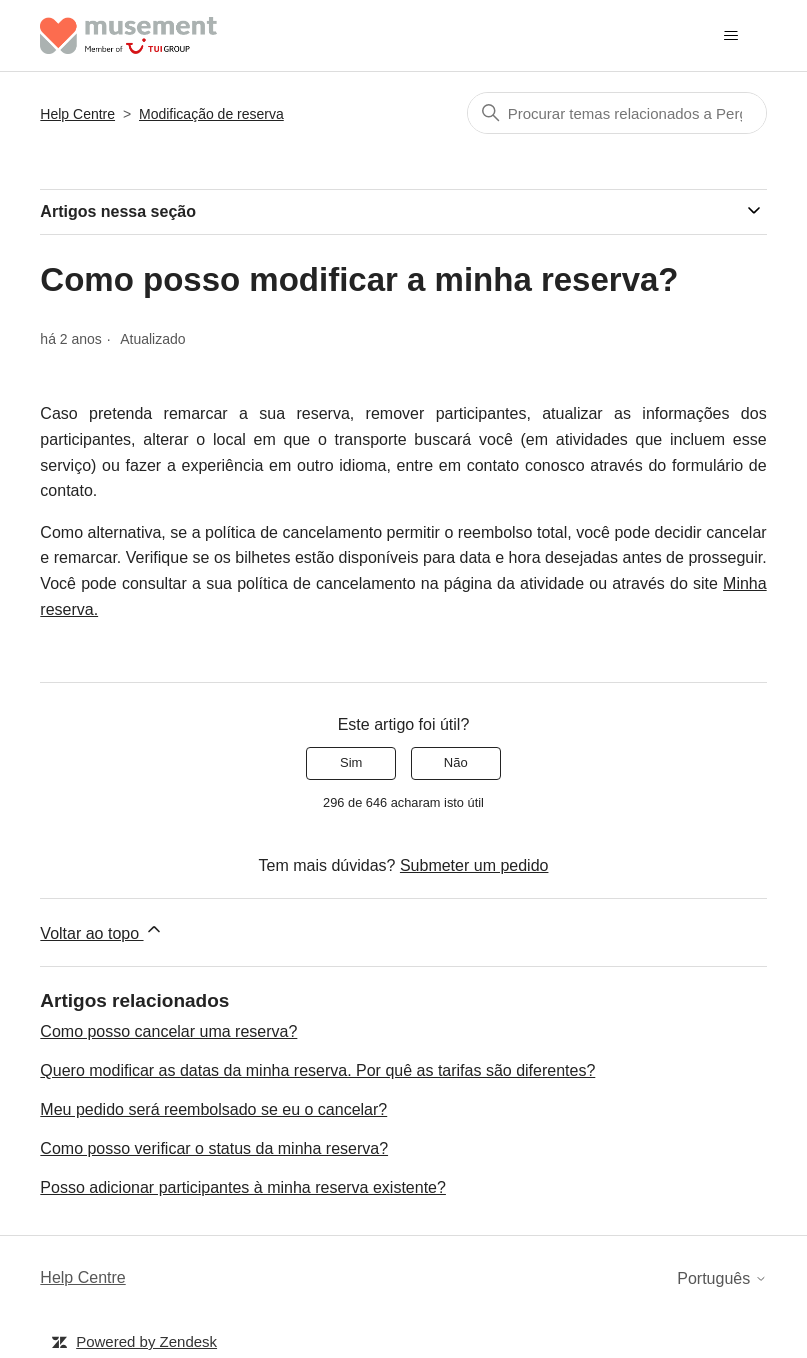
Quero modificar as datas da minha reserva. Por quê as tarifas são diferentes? (317, 1070)
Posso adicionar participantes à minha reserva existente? (243, 1187)
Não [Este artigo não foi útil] (456, 762)
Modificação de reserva (211, 114)
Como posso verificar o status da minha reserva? (214, 1148)
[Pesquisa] (617, 113)
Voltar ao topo (101, 930)
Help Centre (77, 114)
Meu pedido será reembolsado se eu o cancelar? (213, 1109)
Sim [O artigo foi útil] (351, 762)
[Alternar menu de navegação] (731, 36)
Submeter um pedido (474, 865)
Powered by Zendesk (146, 1341)
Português (721, 1278)
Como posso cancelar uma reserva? (168, 1031)
